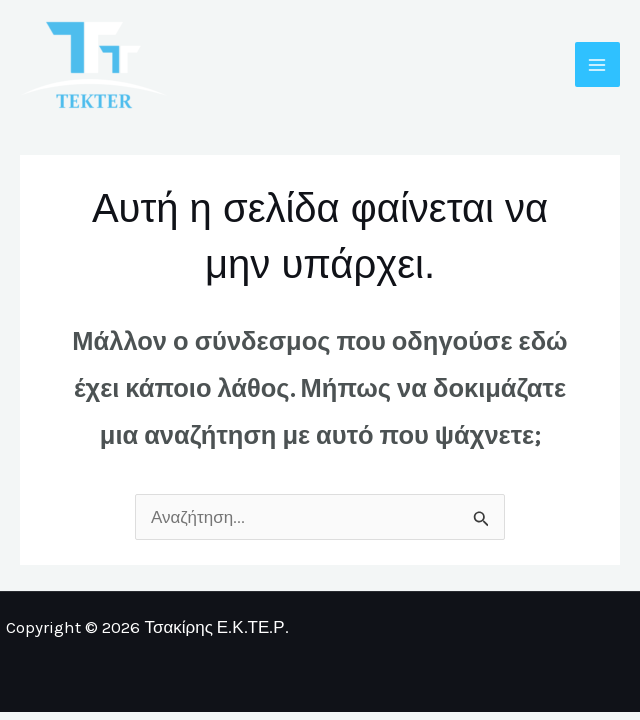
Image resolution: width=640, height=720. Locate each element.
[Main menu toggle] (598, 65)
